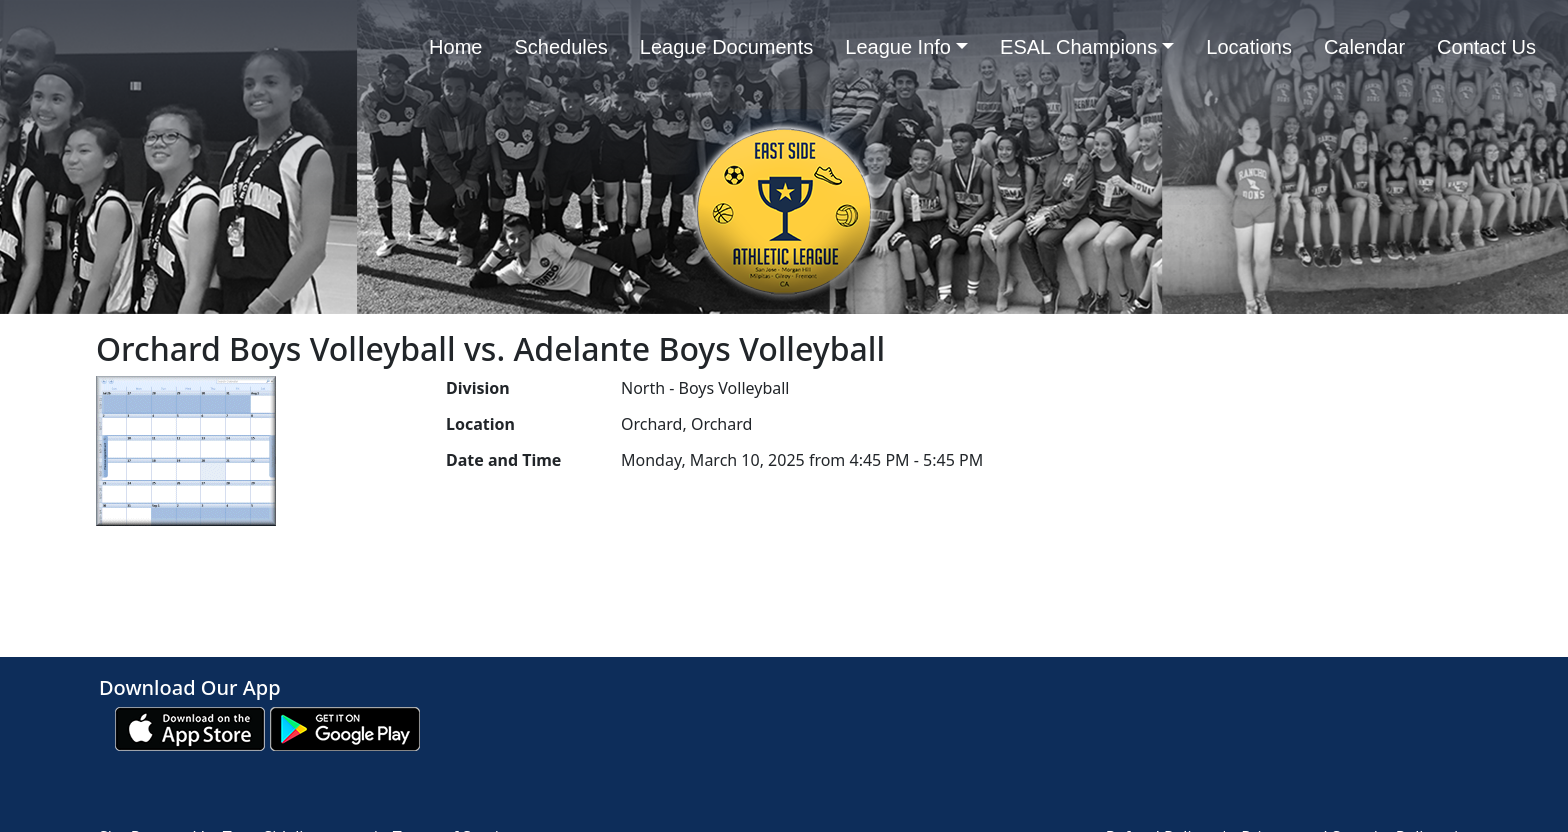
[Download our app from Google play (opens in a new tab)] (345, 727)
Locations (1249, 47)
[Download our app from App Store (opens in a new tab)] (190, 727)
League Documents (726, 47)
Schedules (560, 47)
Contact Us (1486, 47)
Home (455, 47)
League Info (906, 47)
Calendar (1364, 47)
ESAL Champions (1087, 47)
